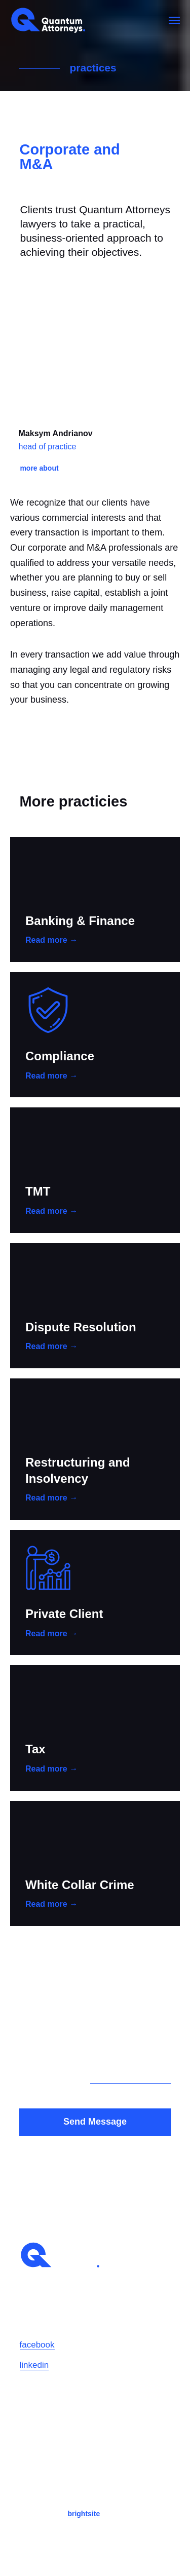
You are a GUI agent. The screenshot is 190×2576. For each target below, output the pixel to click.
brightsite (83, 2514)
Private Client (64, 1614)
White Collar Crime (79, 1885)
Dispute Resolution (80, 1327)
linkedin (34, 2365)
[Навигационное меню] (174, 20)
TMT (37, 1191)
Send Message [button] (95, 2122)
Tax (35, 1749)
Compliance (59, 1056)
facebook (37, 2345)
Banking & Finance (80, 921)
